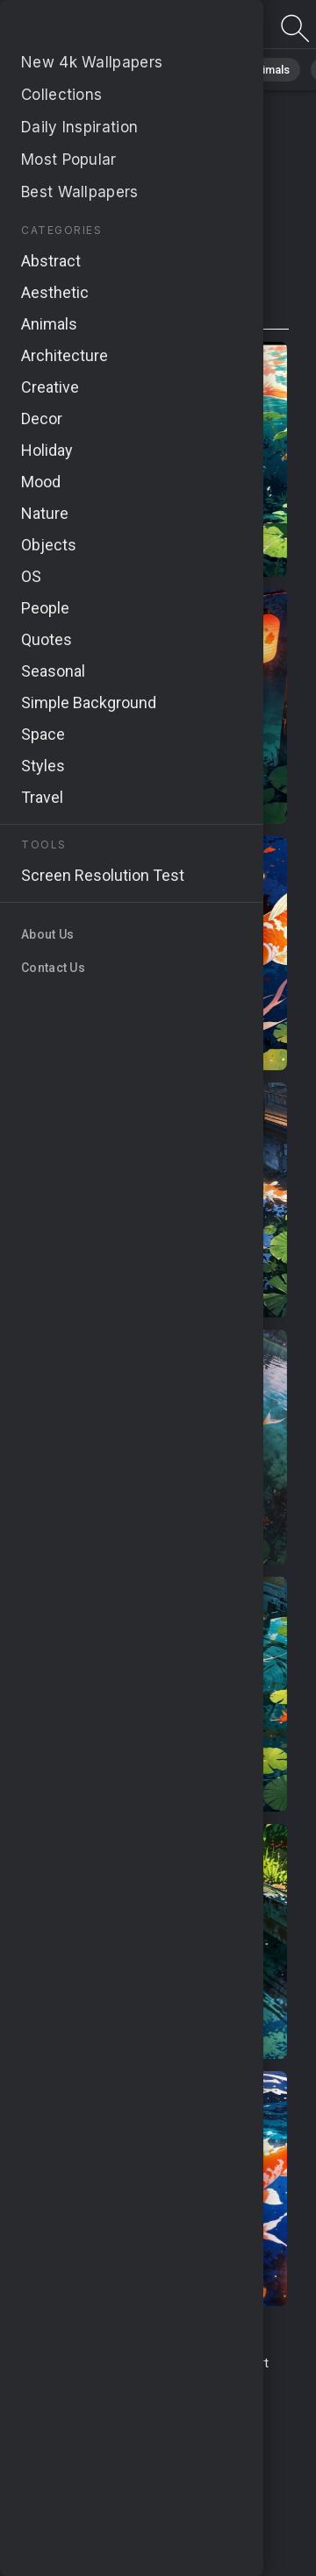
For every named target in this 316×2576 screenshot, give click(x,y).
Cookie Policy (164, 2415)
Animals (269, 69)
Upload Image (116, 2382)
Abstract (194, 69)
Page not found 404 (105, 28)
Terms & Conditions (86, 2363)
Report (249, 2363)
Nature (122, 69)
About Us (193, 2382)
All (66, 69)
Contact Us (186, 2363)
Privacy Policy (74, 2415)
